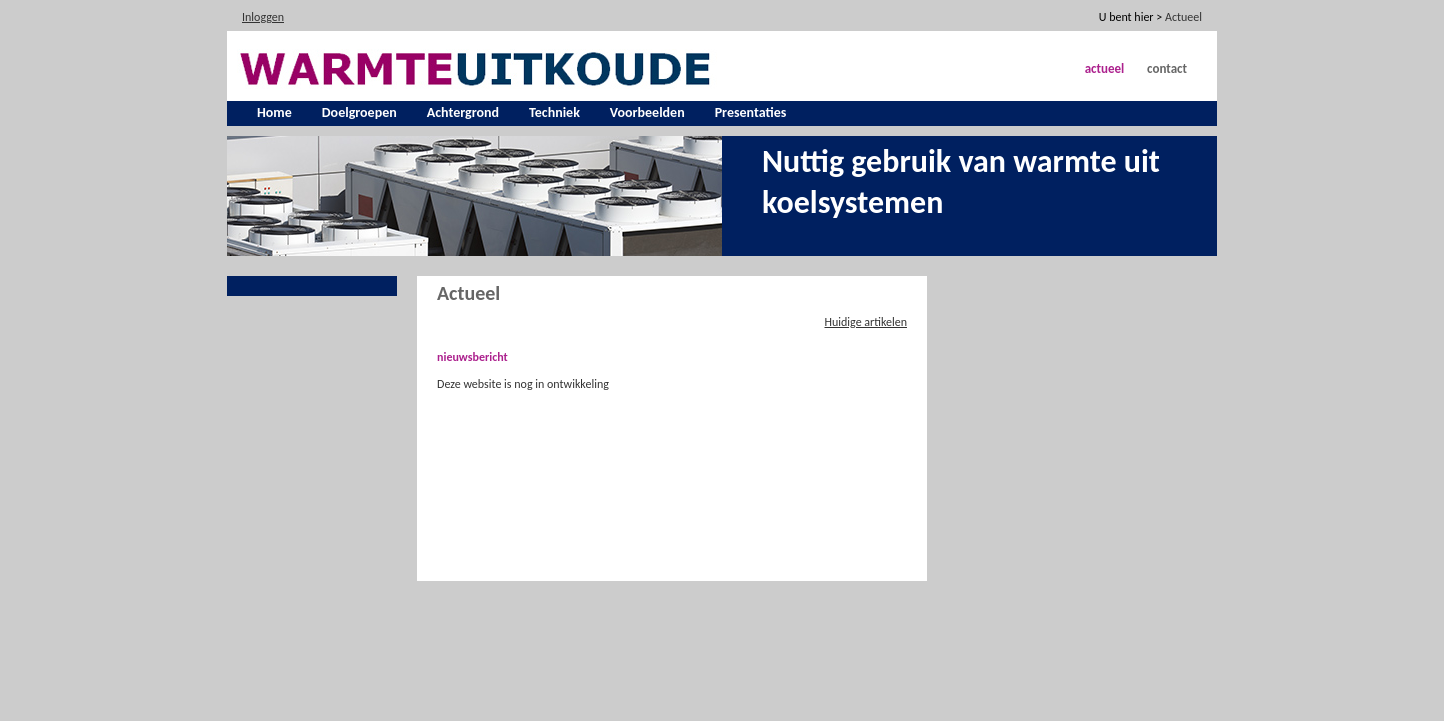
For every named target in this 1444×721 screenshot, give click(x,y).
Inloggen (263, 17)
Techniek (554, 112)
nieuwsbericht (472, 357)
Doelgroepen (359, 112)
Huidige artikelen (865, 322)
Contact (1167, 68)
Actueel (1105, 68)
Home (274, 112)
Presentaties (751, 112)
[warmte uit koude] (478, 67)
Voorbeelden (647, 112)
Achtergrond (463, 112)
